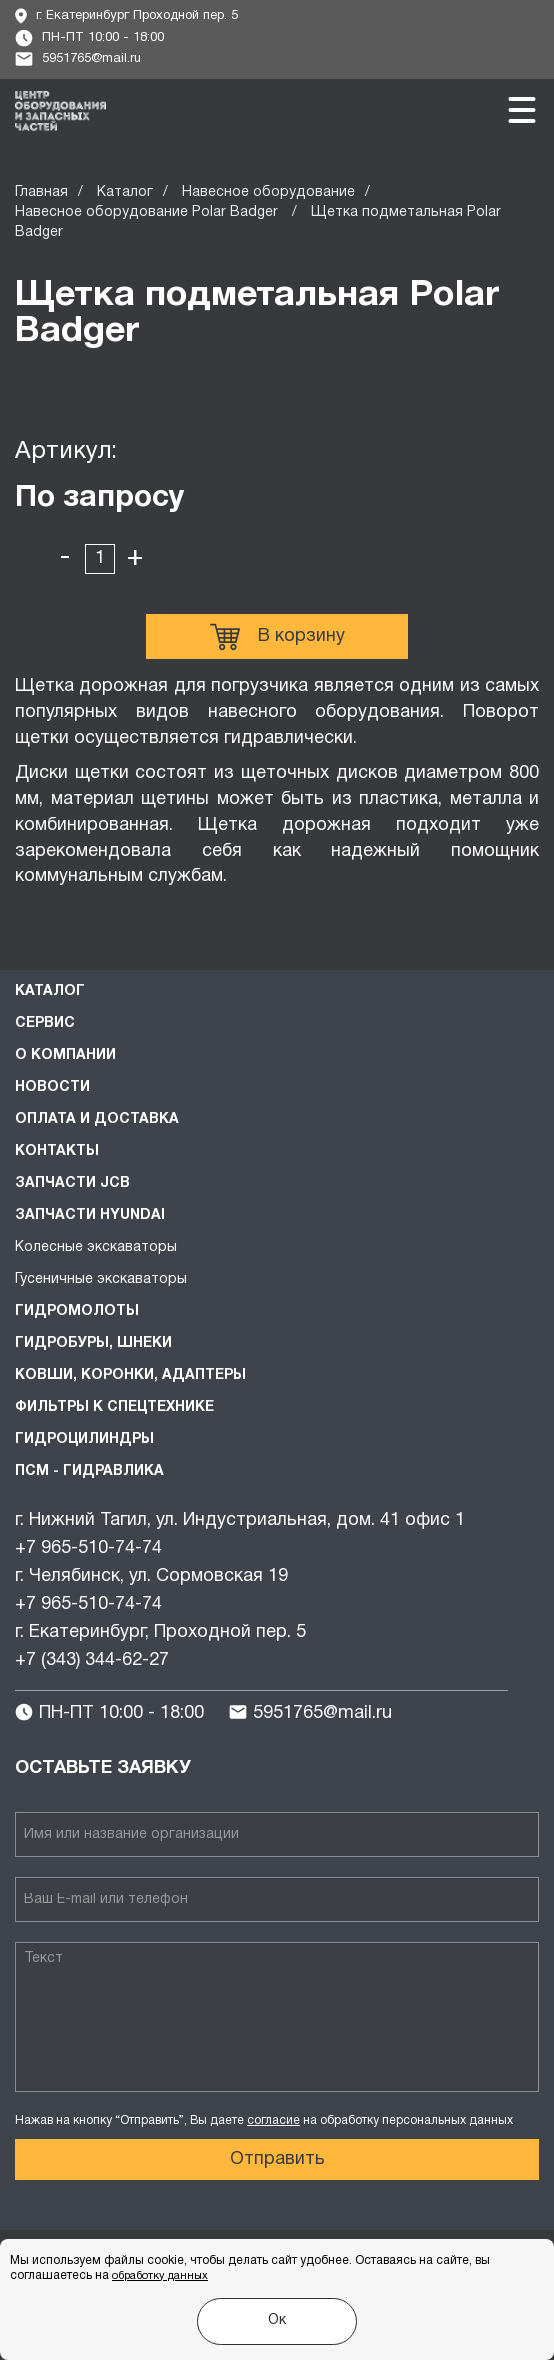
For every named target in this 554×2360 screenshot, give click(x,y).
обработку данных (160, 2276)
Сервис (45, 1023)
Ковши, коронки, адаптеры (130, 1375)
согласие (273, 2120)
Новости (52, 1087)
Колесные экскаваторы (96, 1247)
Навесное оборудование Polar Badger (148, 212)
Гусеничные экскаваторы (101, 1279)
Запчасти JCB (72, 1183)
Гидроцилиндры (84, 1439)
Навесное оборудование (268, 192)
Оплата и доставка (97, 1119)
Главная (41, 192)
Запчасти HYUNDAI (90, 1215)
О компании (65, 1055)
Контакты (57, 1151)
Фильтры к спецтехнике (114, 1407)
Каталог (125, 192)
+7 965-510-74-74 (88, 1548)
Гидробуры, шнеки (93, 1343)
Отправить (277, 2159)
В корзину (277, 637)
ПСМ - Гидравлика (89, 1471)
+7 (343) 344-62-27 (92, 1660)
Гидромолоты (77, 1311)
